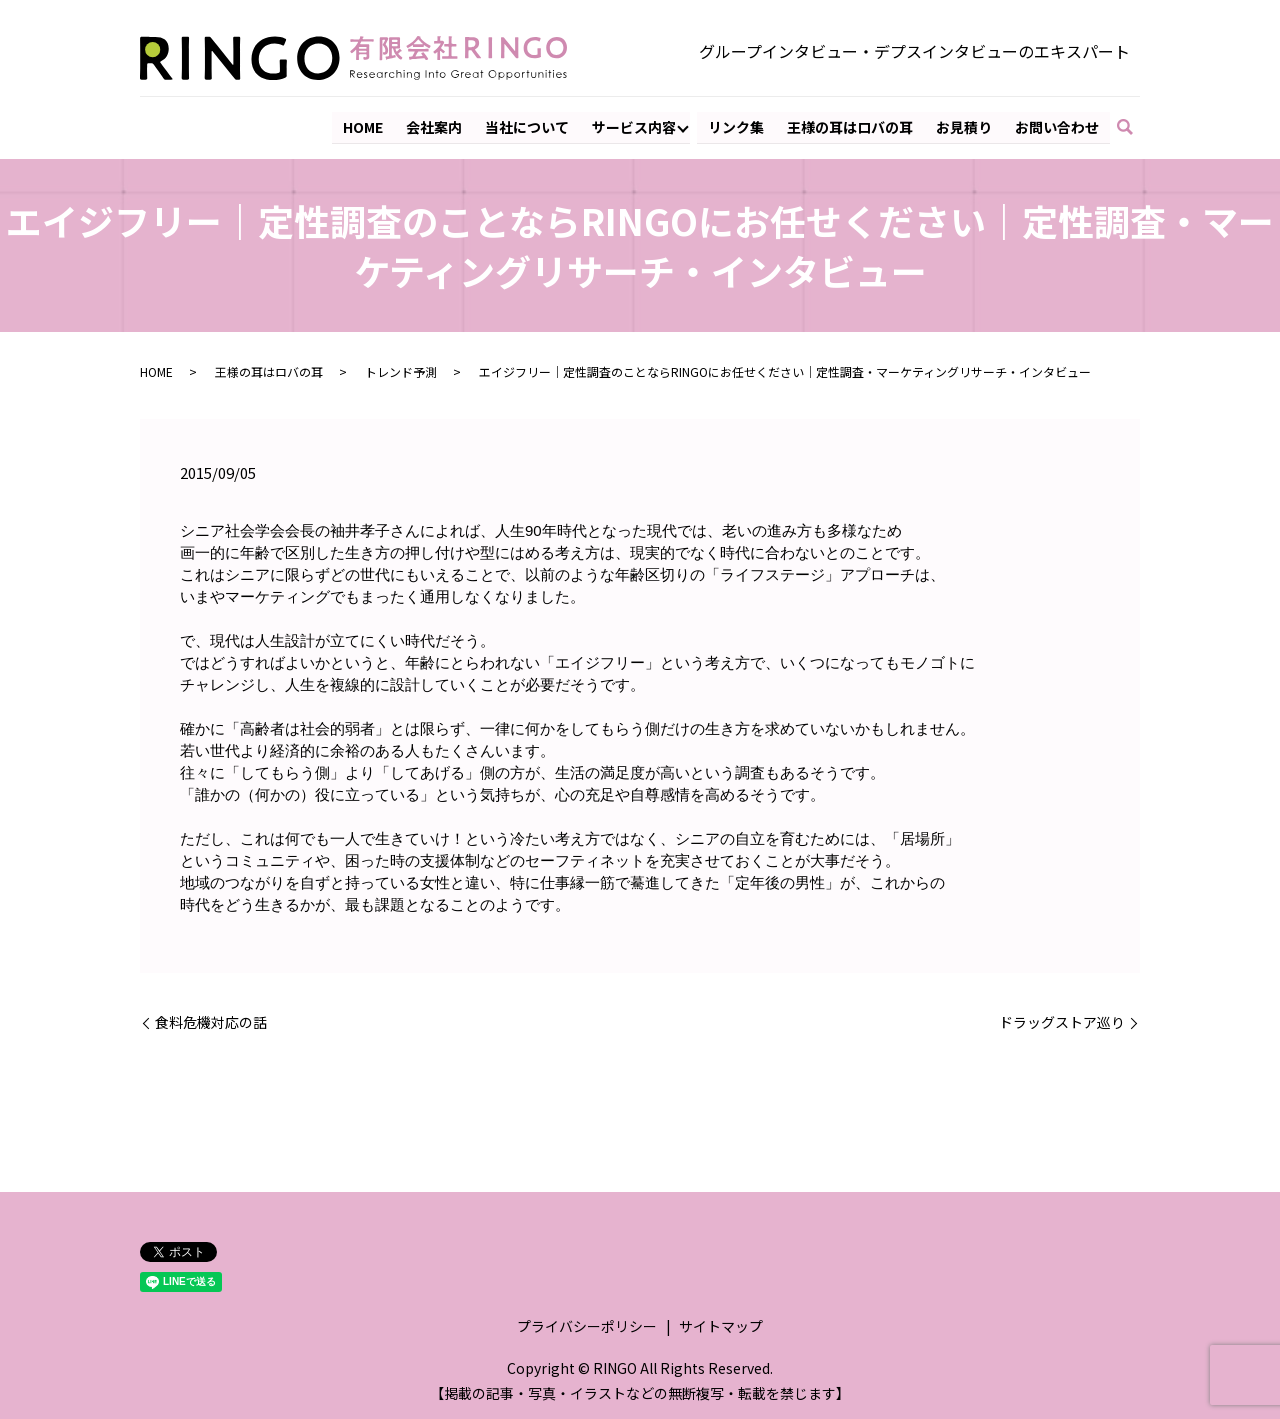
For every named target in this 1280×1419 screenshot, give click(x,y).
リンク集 (738, 126)
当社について (529, 126)
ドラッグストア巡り (1062, 1022)
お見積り (964, 126)
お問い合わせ (1057, 126)
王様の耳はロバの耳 (851, 126)
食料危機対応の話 (211, 1022)
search (1134, 127)
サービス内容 (636, 126)
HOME (366, 126)
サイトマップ (721, 1326)
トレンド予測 (401, 370)
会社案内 (437, 126)
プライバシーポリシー (587, 1326)
